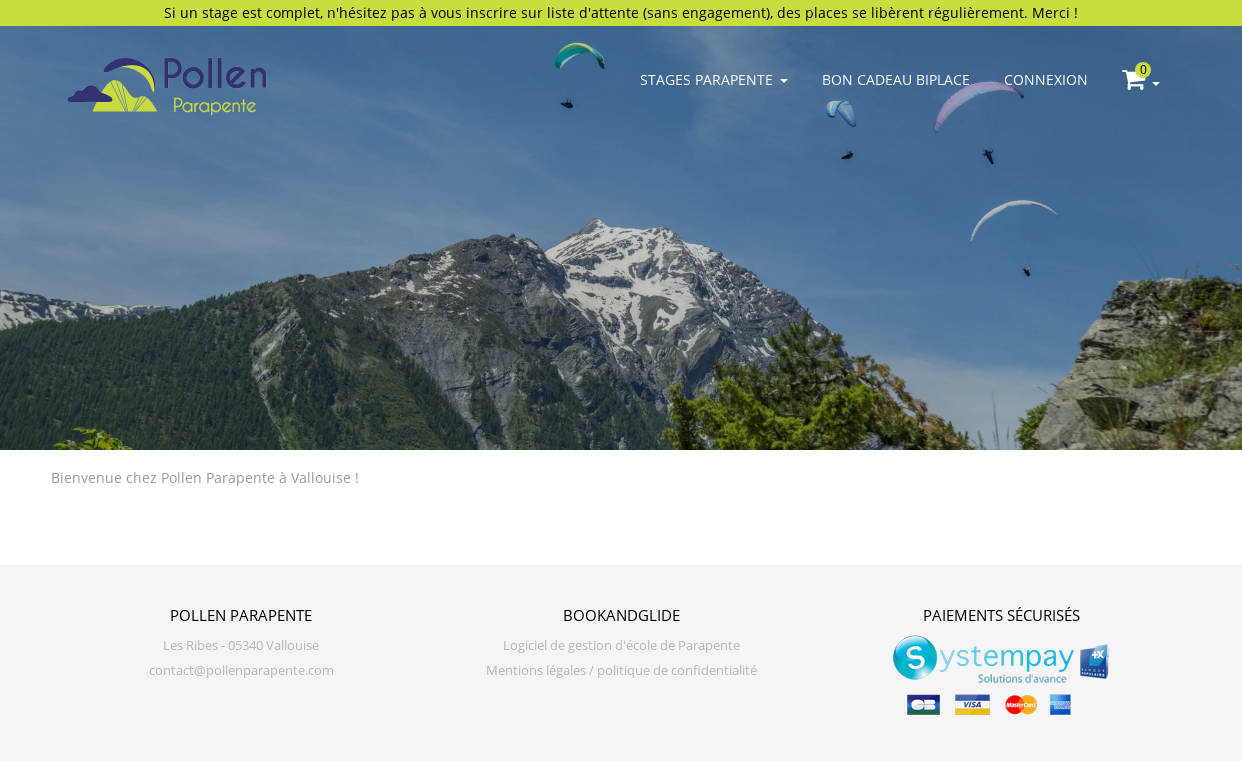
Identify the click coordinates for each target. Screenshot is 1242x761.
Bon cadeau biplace (896, 79)
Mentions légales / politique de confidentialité (621, 670)
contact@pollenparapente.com (241, 670)
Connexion (1046, 79)
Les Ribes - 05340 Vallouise (241, 645)
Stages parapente (714, 79)
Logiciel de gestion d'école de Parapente (621, 645)
